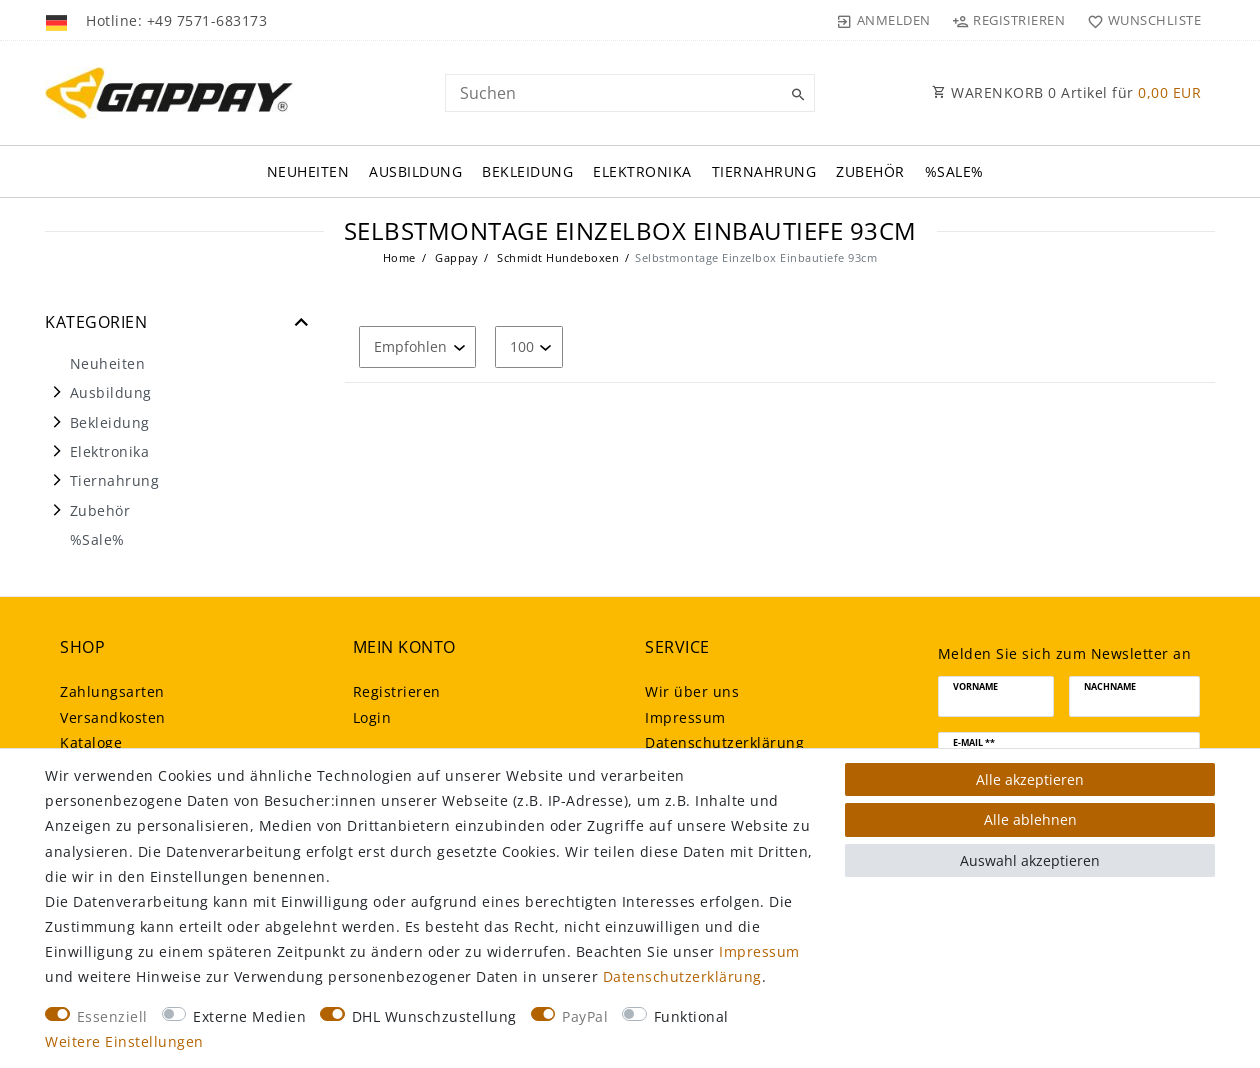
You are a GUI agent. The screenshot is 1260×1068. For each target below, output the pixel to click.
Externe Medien (249, 1016)
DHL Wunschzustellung (434, 1016)
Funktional (691, 1016)
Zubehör (870, 171)
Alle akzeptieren (1030, 779)
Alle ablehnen (1030, 819)
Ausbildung (415, 171)
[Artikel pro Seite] (529, 346)
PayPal (585, 1016)
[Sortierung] (417, 346)
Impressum (685, 717)
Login (372, 717)
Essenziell (112, 1016)
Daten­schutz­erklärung (724, 742)
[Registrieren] (1009, 20)
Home (399, 257)
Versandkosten (113, 717)
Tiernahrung (764, 171)
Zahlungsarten (112, 691)
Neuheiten (308, 171)
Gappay (455, 257)
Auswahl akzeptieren (1030, 860)
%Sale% (954, 171)
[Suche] (795, 95)
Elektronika (642, 171)
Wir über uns (692, 691)
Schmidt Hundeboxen (557, 257)
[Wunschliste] (1139, 20)
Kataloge (91, 742)
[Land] (58, 20)
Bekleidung (527, 171)
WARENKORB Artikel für (1066, 92)
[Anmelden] (884, 20)
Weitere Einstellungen (124, 1041)
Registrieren (397, 691)
